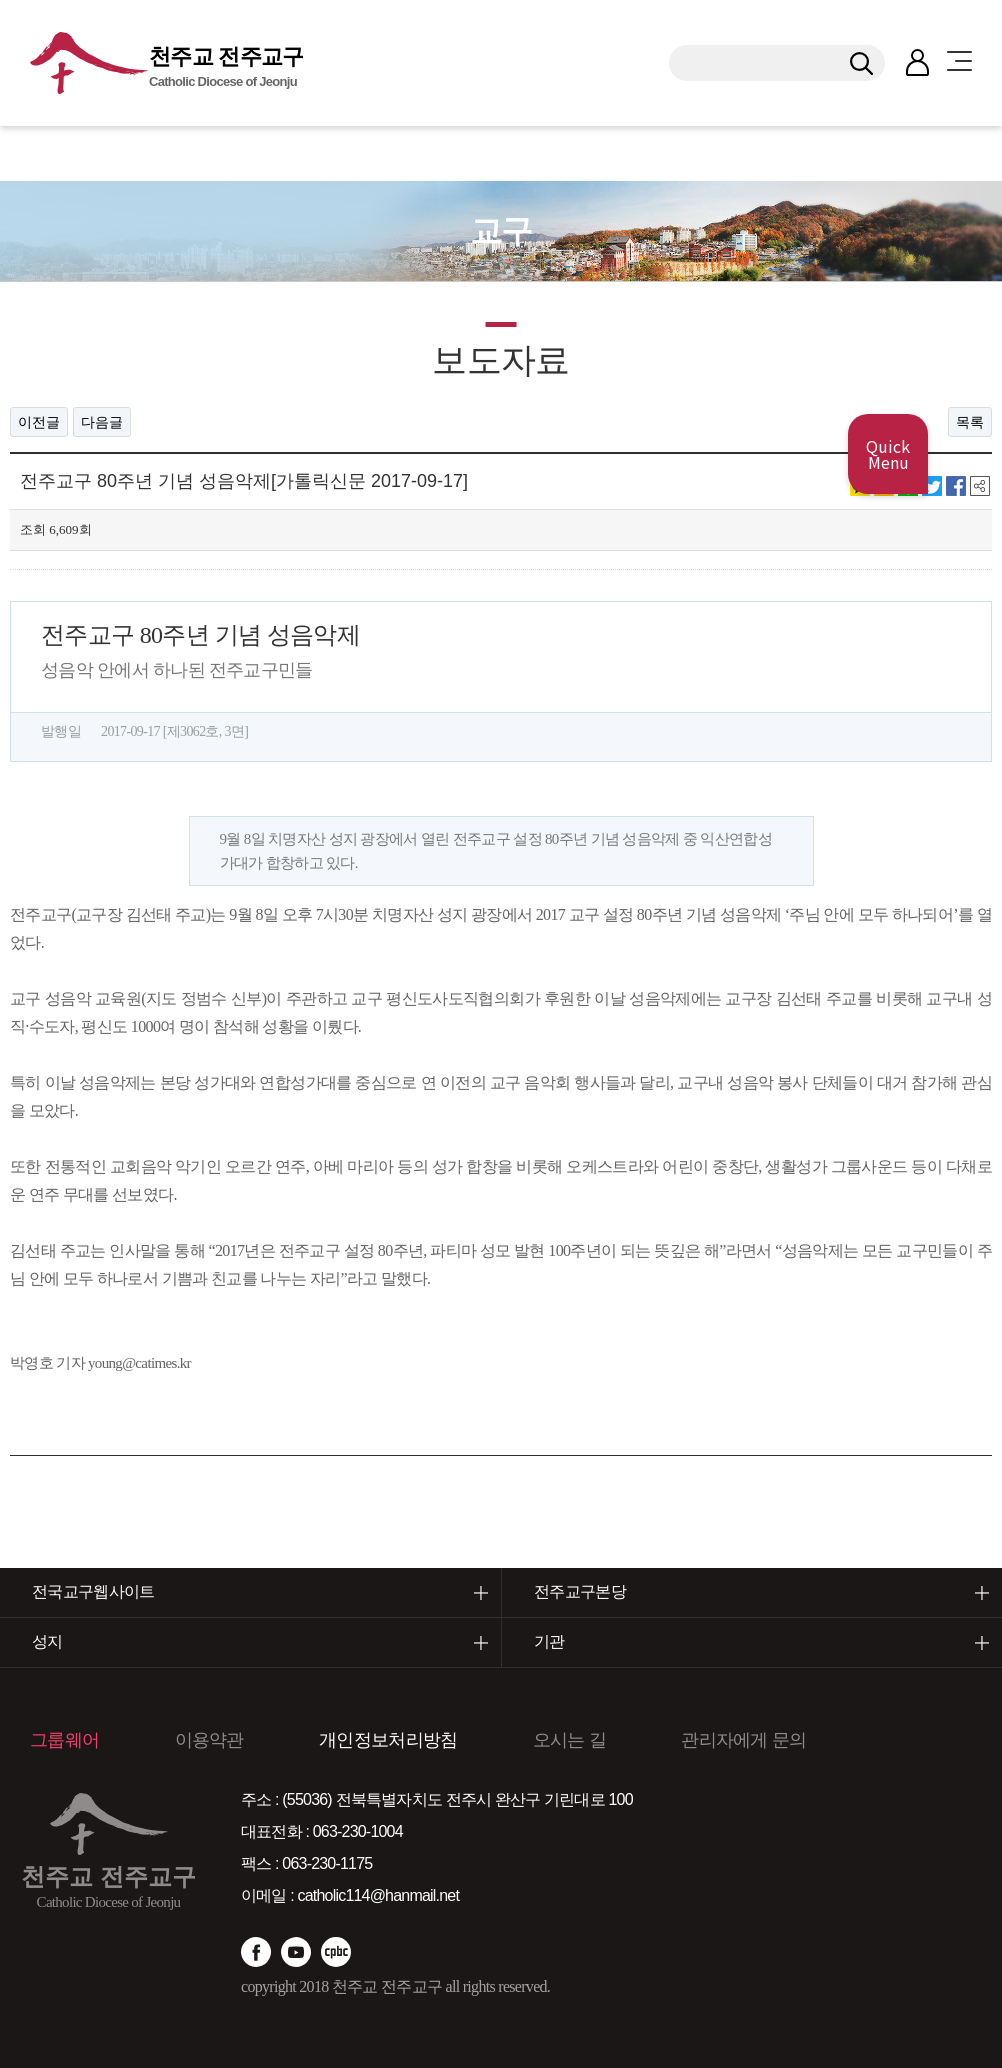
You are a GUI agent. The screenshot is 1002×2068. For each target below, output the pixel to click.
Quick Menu (888, 454)
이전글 (39, 422)
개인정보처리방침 (388, 1740)
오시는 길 (569, 1740)
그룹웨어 (64, 1740)
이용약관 (209, 1740)
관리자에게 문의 (743, 1740)
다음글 (102, 422)
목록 (970, 422)
